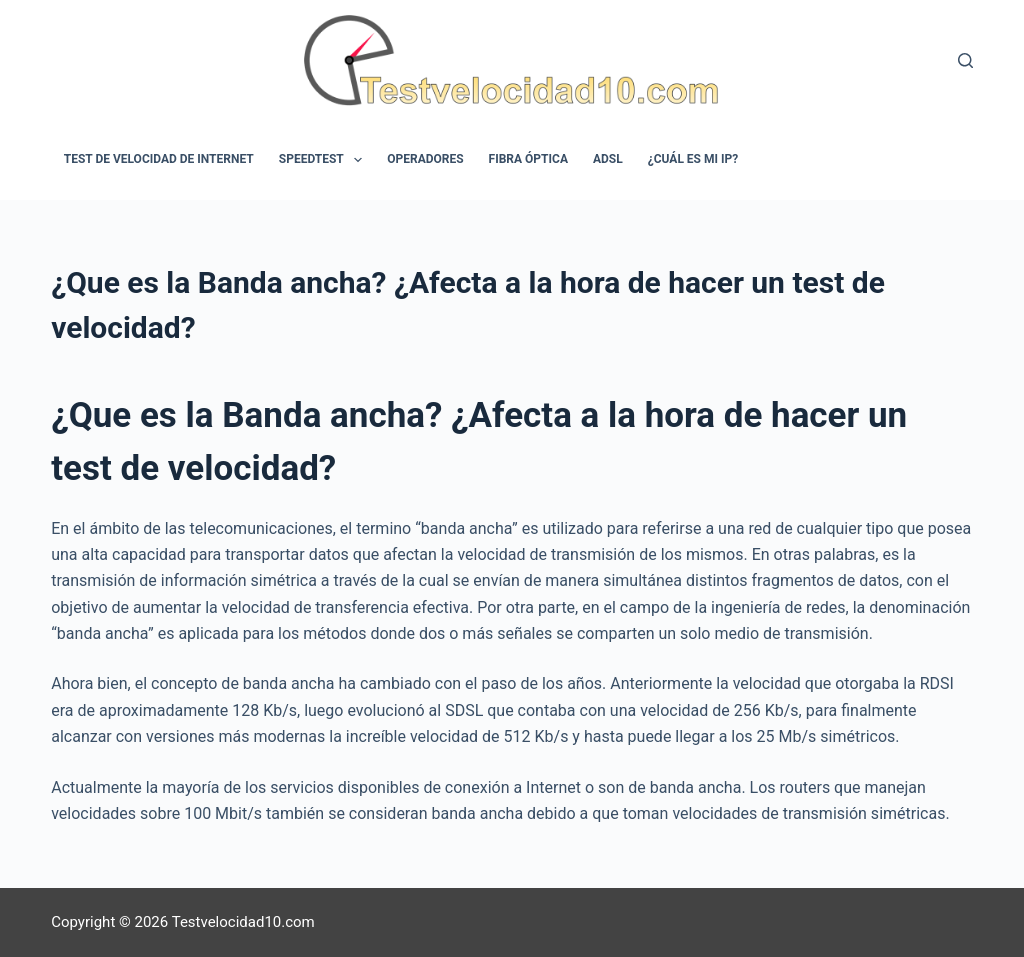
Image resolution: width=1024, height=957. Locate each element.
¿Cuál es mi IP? (693, 159)
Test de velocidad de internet (159, 159)
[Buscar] (965, 60)
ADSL (608, 159)
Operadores (425, 159)
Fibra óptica (528, 159)
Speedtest (324, 160)
